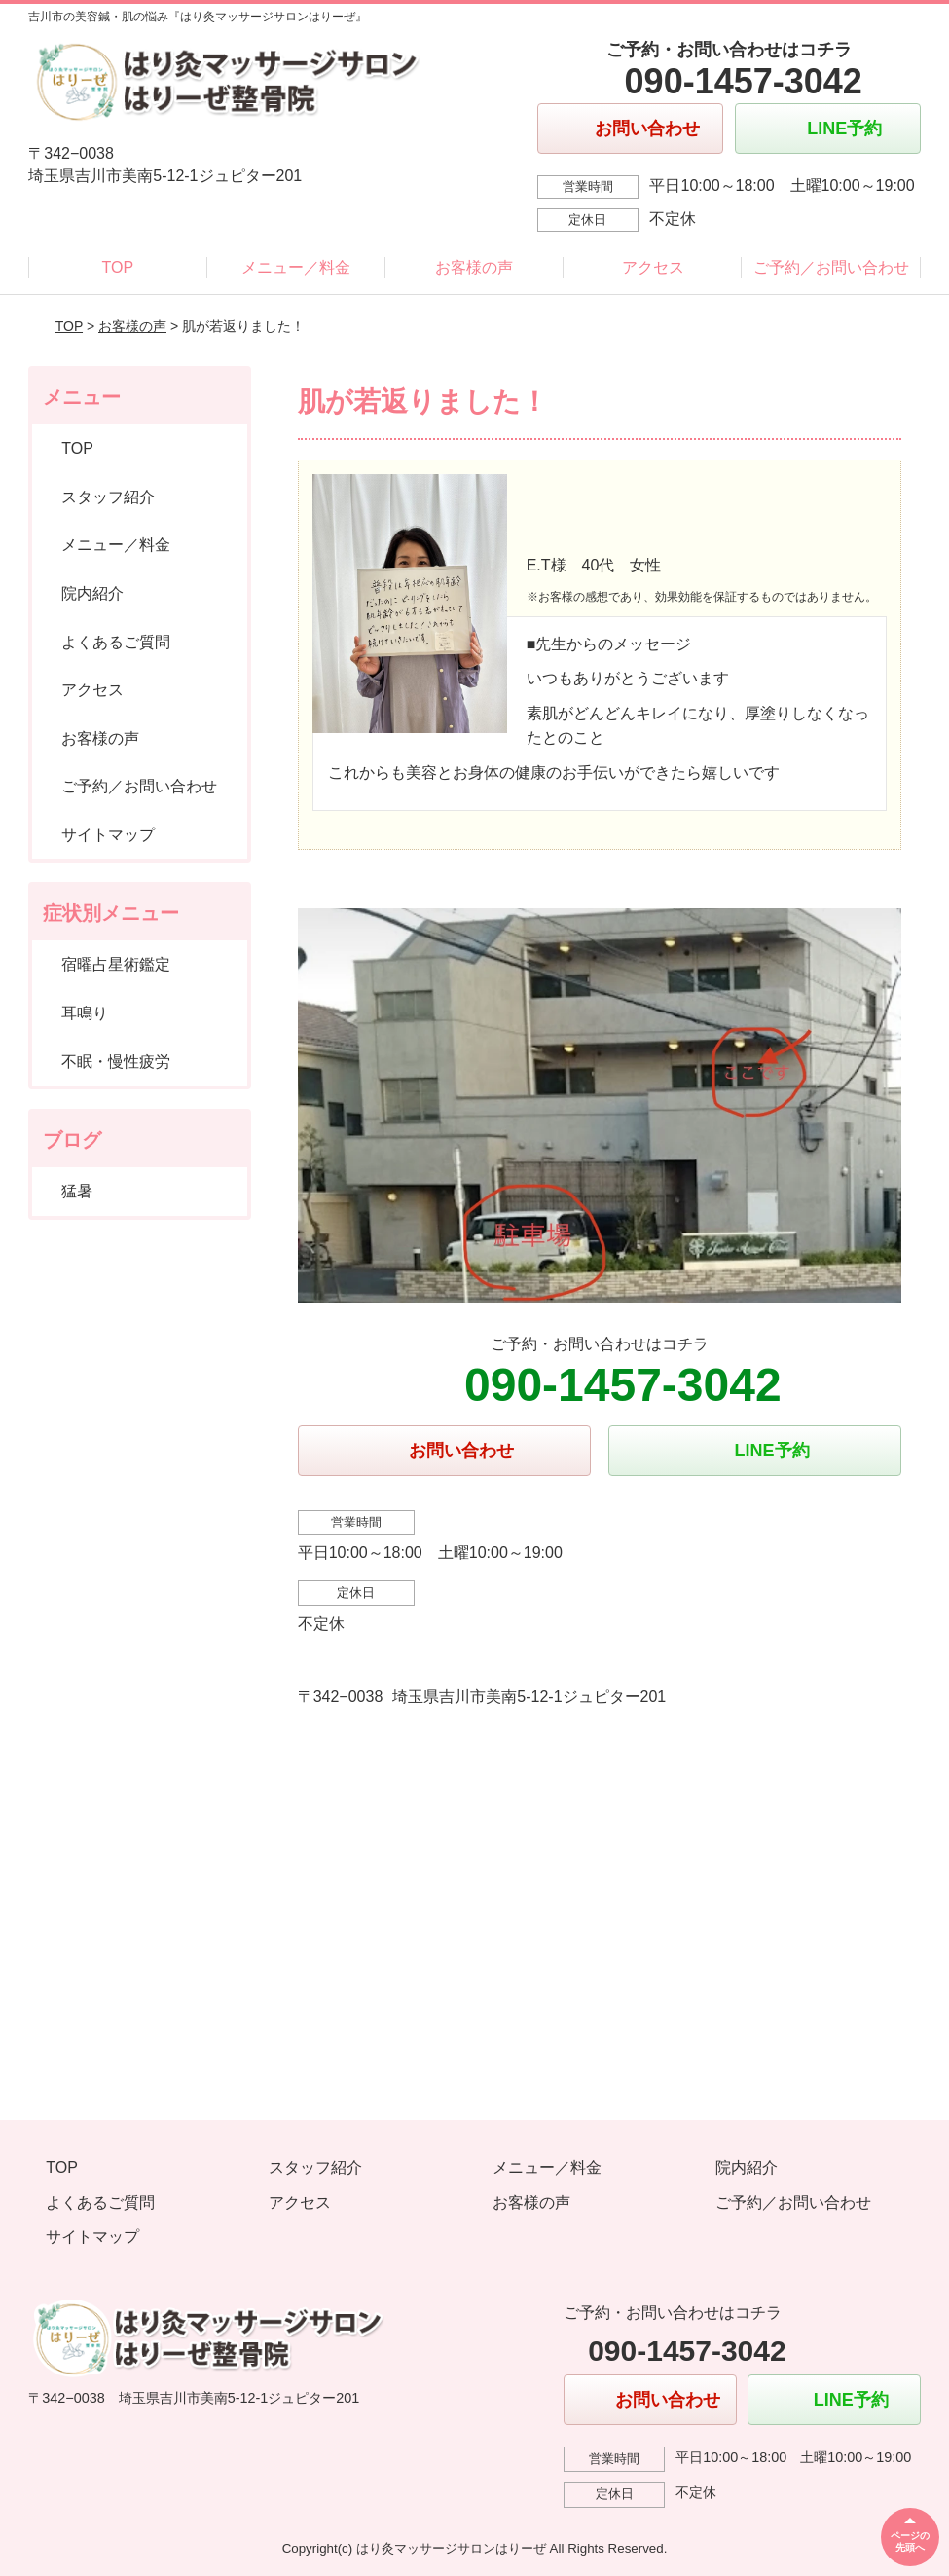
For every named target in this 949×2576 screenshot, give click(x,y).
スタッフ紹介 (108, 497)
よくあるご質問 (115, 642)
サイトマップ (108, 835)
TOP (118, 267)
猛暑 (76, 1191)
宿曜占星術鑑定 (115, 964)
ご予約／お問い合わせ (831, 267)
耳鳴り (84, 1013)
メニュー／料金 (295, 267)
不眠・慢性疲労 (115, 1061)
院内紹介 (92, 593)
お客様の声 (474, 267)
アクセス (653, 267)
